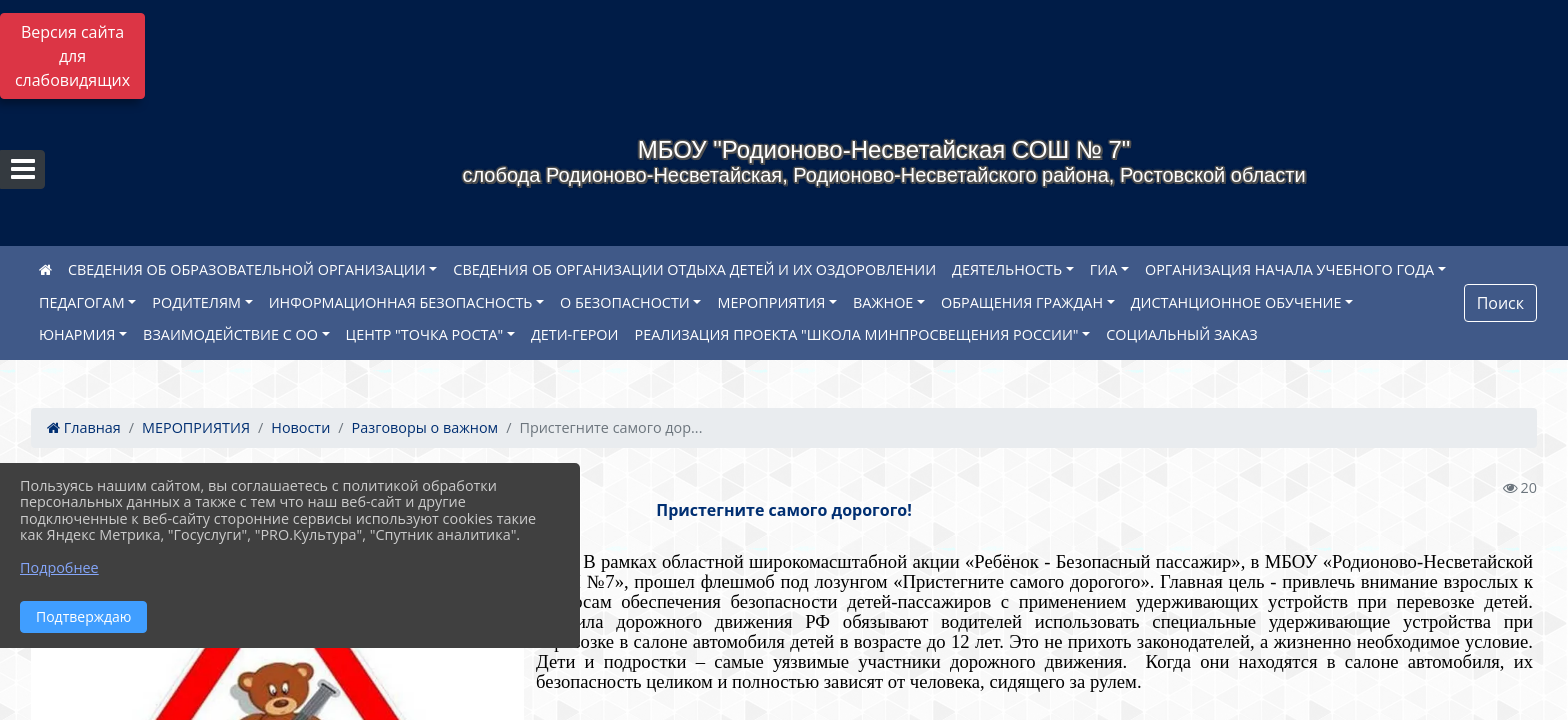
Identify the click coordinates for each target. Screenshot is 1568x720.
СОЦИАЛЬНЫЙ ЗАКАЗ (1181, 334)
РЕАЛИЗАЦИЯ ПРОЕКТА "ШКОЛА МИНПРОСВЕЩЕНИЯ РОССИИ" (857, 334)
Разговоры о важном (425, 427)
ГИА (1104, 269)
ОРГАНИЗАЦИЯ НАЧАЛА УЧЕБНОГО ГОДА (1289, 269)
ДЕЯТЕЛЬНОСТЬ (1007, 269)
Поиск (1500, 303)
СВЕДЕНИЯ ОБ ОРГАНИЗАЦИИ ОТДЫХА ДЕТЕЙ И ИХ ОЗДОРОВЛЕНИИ (694, 269)
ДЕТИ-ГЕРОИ (575, 334)
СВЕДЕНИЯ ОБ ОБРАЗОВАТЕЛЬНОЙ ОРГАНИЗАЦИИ (247, 269)
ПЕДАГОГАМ (82, 302)
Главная (84, 427)
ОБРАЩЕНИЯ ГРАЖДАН (1022, 302)
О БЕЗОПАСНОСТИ (625, 302)
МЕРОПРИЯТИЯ (771, 302)
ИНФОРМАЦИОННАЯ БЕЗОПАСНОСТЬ (401, 302)
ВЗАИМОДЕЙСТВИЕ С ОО (230, 334)
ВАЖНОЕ (883, 302)
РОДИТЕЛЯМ (196, 302)
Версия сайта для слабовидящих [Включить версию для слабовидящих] (72, 56)
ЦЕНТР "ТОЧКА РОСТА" (425, 334)
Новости (300, 427)
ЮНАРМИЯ (77, 334)
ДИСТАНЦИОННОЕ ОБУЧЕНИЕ (1236, 302)
